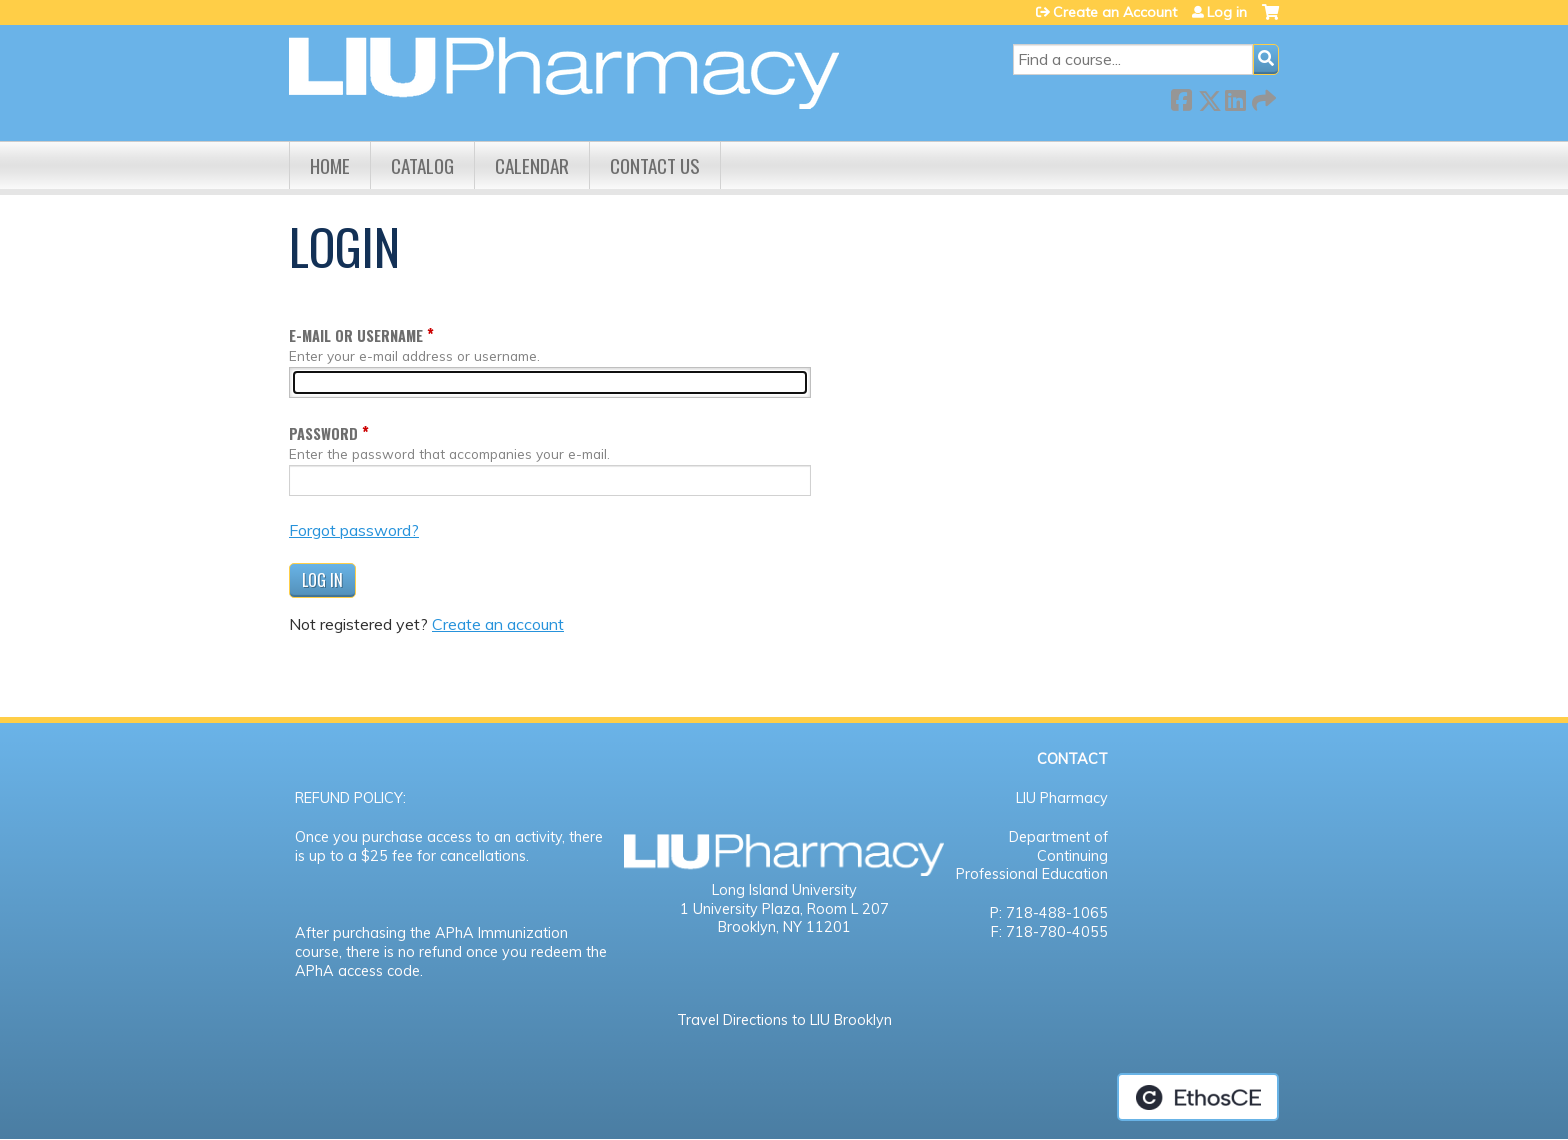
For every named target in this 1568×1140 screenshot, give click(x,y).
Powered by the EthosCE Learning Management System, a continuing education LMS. (1198, 1097)
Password (323, 433)
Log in (1227, 12)
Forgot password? (354, 530)
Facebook (1181, 96)
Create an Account (1115, 12)
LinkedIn (1235, 96)
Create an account (498, 624)
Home (330, 165)
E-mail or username (356, 335)
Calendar (532, 165)
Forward (1262, 96)
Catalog (422, 165)
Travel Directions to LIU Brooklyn (784, 1020)
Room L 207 (848, 909)
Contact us (655, 165)
